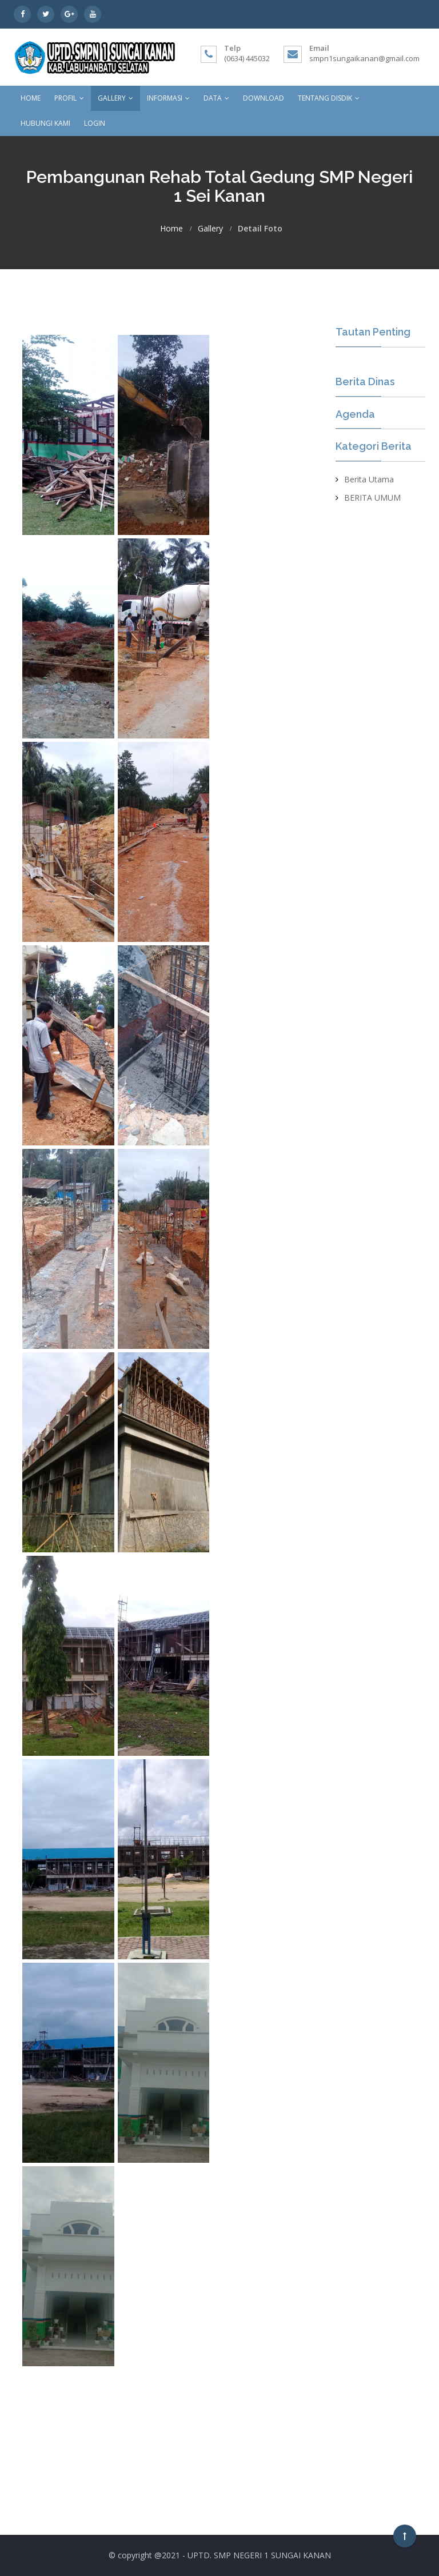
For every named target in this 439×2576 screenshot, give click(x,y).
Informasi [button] (168, 98)
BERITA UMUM (372, 497)
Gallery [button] (115, 98)
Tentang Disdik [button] (329, 98)
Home (31, 98)
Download (263, 98)
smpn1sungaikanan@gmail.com (364, 58)
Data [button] (216, 98)
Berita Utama (369, 479)
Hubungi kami (45, 123)
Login (94, 123)
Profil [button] (69, 98)
